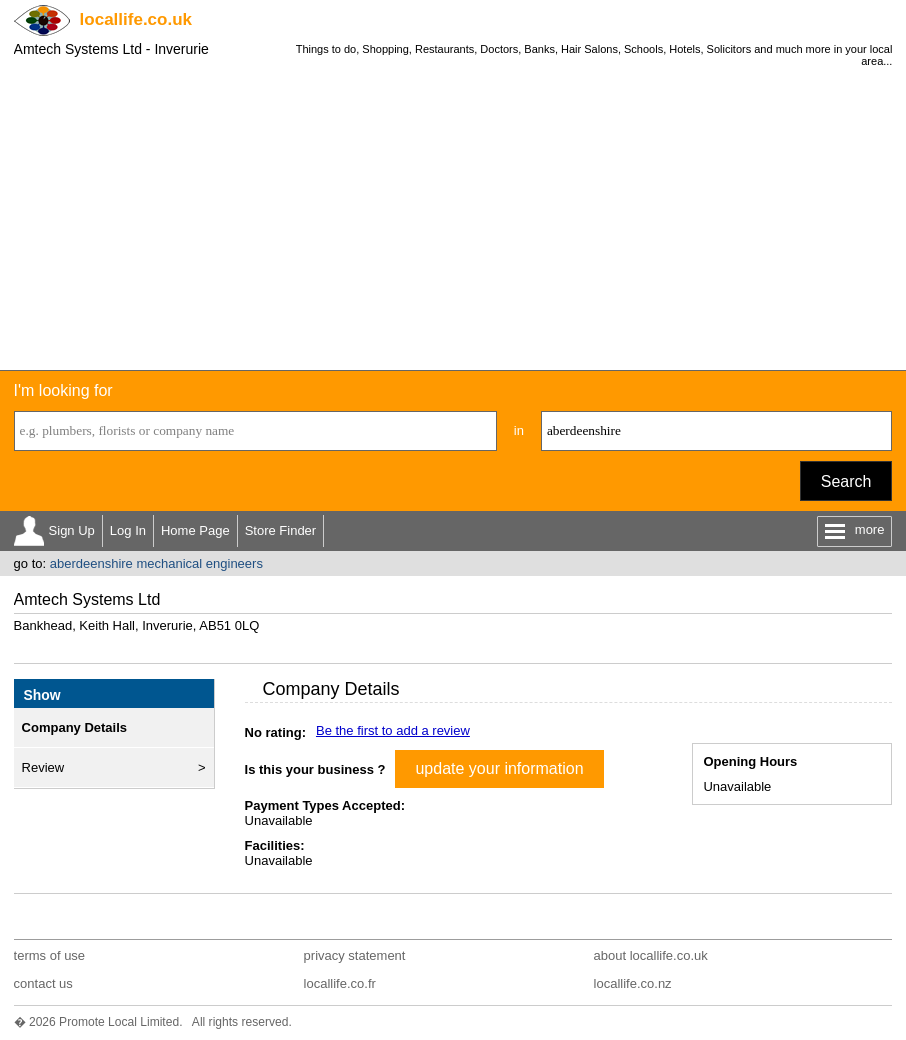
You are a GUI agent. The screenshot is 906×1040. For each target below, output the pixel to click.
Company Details (74, 727)
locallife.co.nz (633, 983)
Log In (128, 530)
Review (43, 767)
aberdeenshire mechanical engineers (156, 563)
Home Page (195, 530)
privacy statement (355, 955)
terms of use (50, 955)
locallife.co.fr (340, 983)
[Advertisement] (453, 220)
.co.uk (136, 19)
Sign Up (72, 530)
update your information (499, 768)
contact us (43, 983)
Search (846, 481)
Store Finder (281, 530)
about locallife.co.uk (651, 955)
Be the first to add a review (393, 730)
